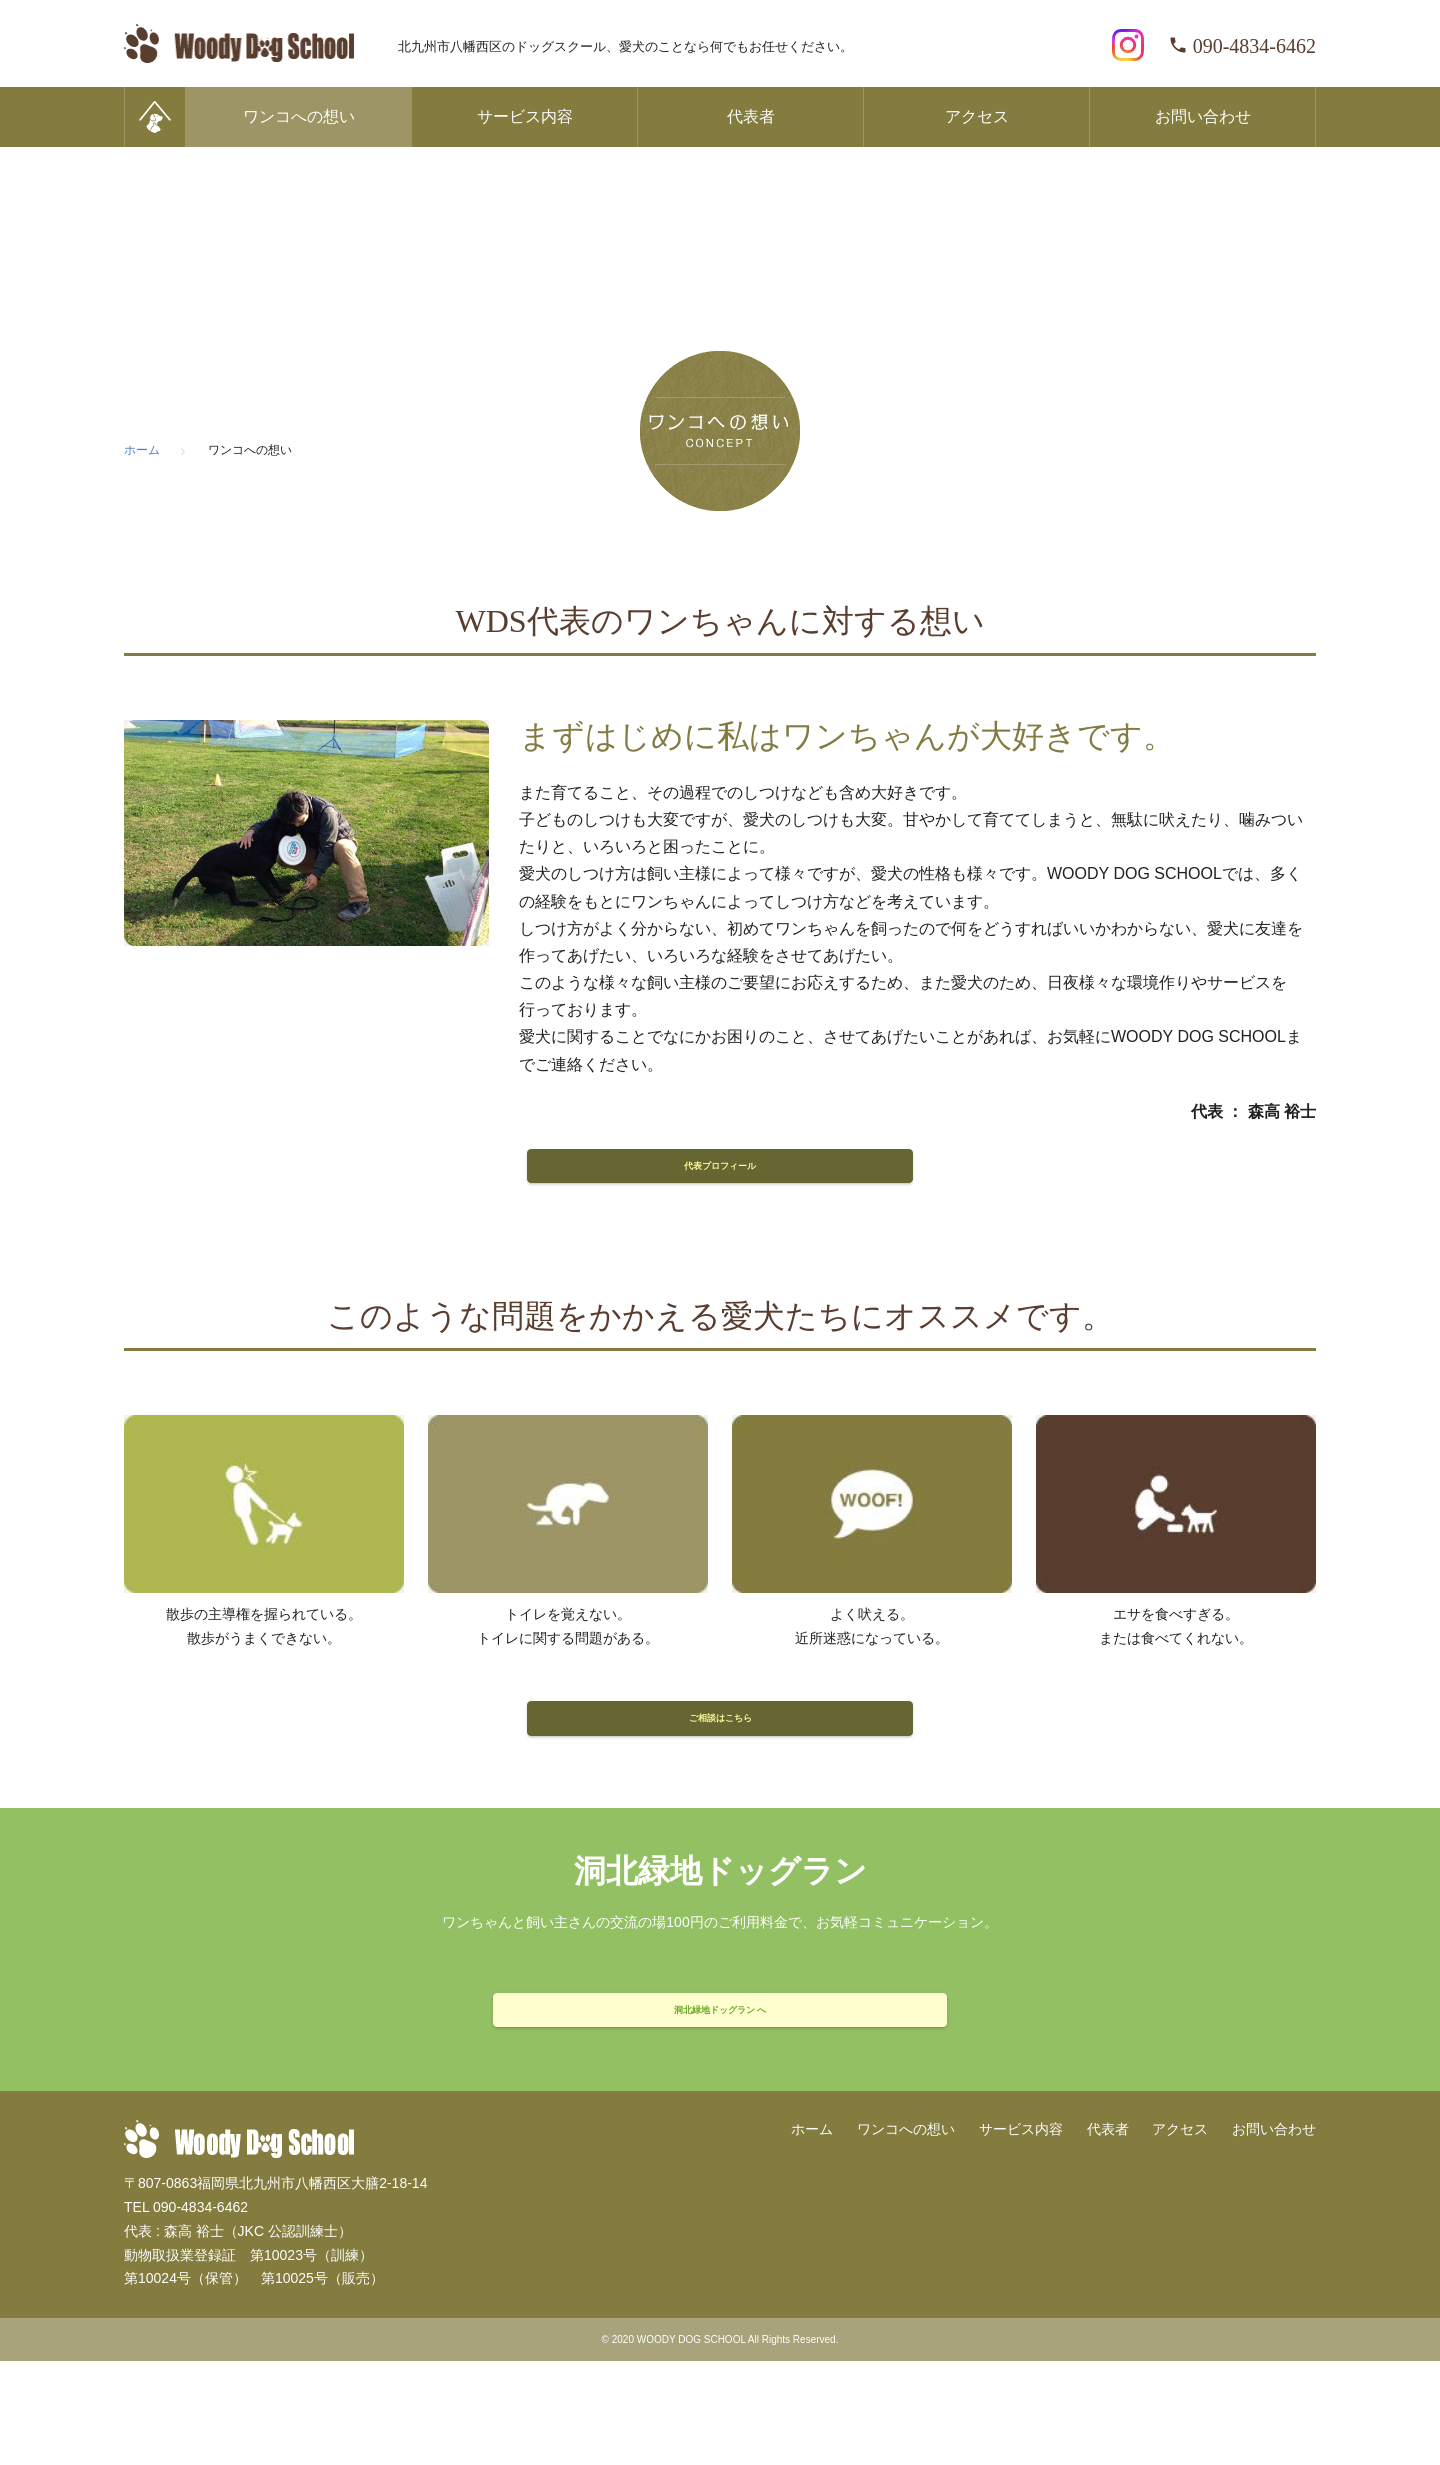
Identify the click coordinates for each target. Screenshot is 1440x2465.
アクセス (977, 116)
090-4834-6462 (1242, 46)
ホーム (812, 2233)
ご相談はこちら (720, 1769)
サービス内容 (525, 116)
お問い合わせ (1203, 116)
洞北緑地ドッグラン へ (719, 2095)
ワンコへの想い (299, 116)
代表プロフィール (720, 1182)
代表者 (751, 116)
